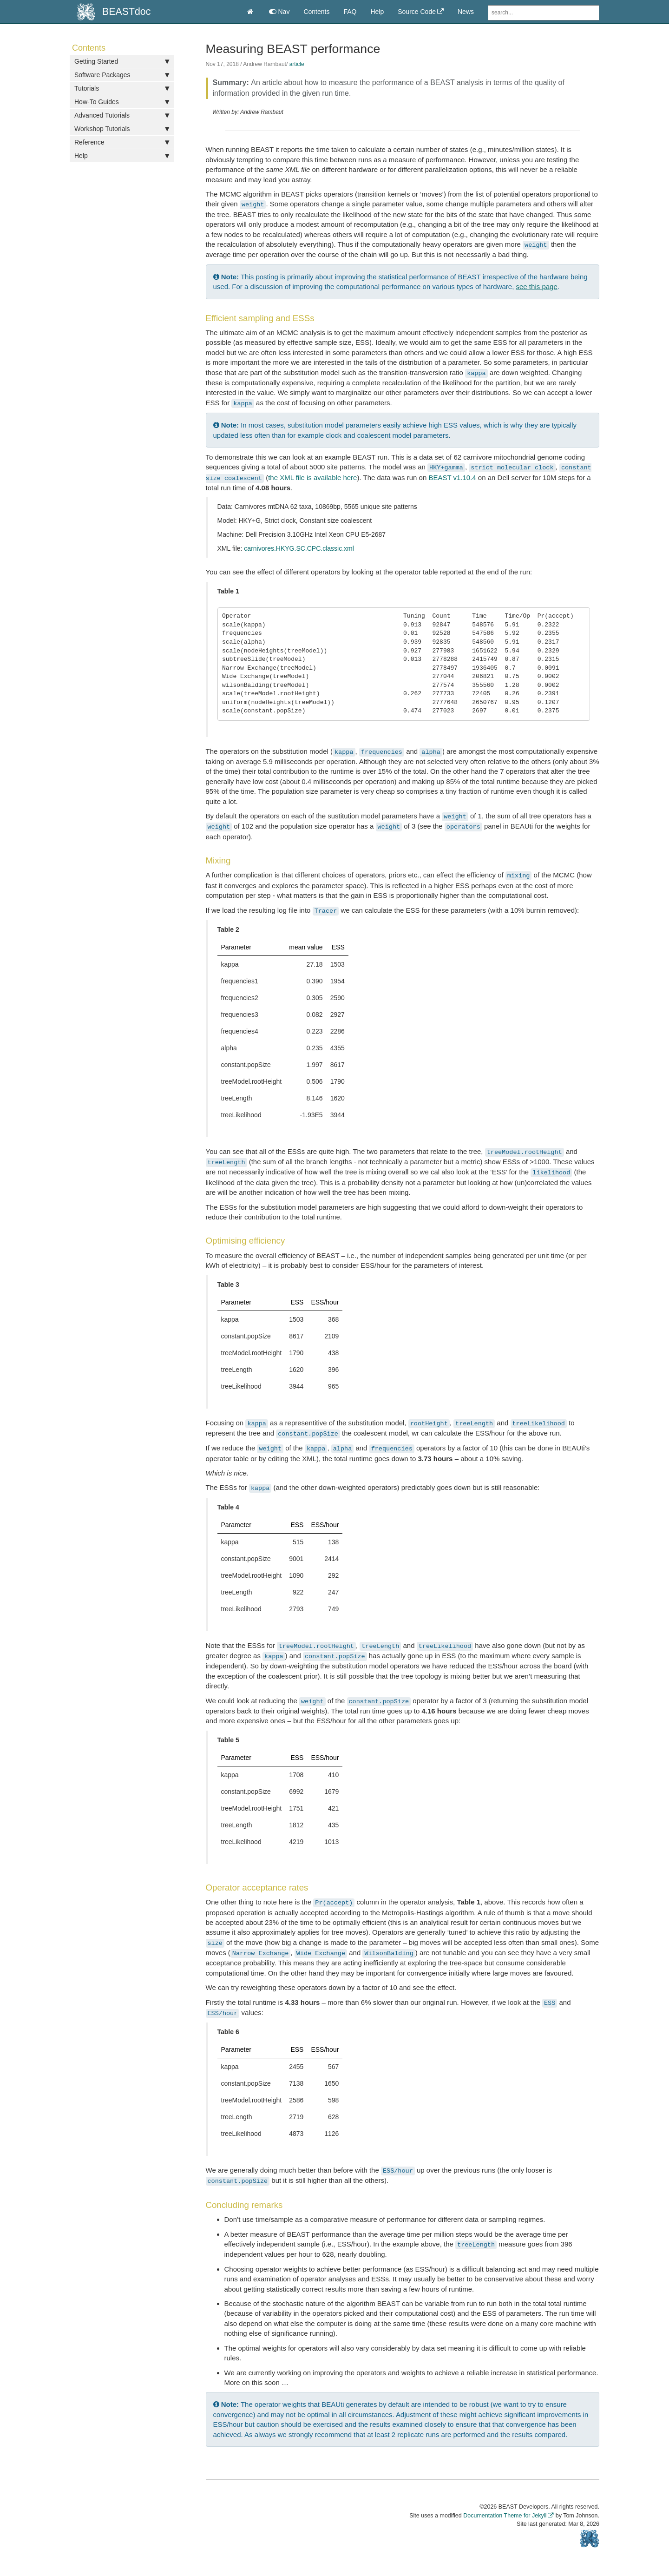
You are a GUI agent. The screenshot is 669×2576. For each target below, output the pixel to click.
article (296, 64)
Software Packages (122, 74)
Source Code (417, 11)
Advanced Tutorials (122, 115)
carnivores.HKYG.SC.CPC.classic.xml (299, 548)
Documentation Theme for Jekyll (504, 2515)
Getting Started (122, 61)
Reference (122, 142)
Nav (279, 11)
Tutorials (122, 88)
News (466, 11)
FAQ (349, 11)
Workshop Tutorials (122, 128)
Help (377, 11)
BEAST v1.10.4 (452, 477)
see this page (537, 286)
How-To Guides (122, 101)
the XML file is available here (312, 477)
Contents (316, 11)
